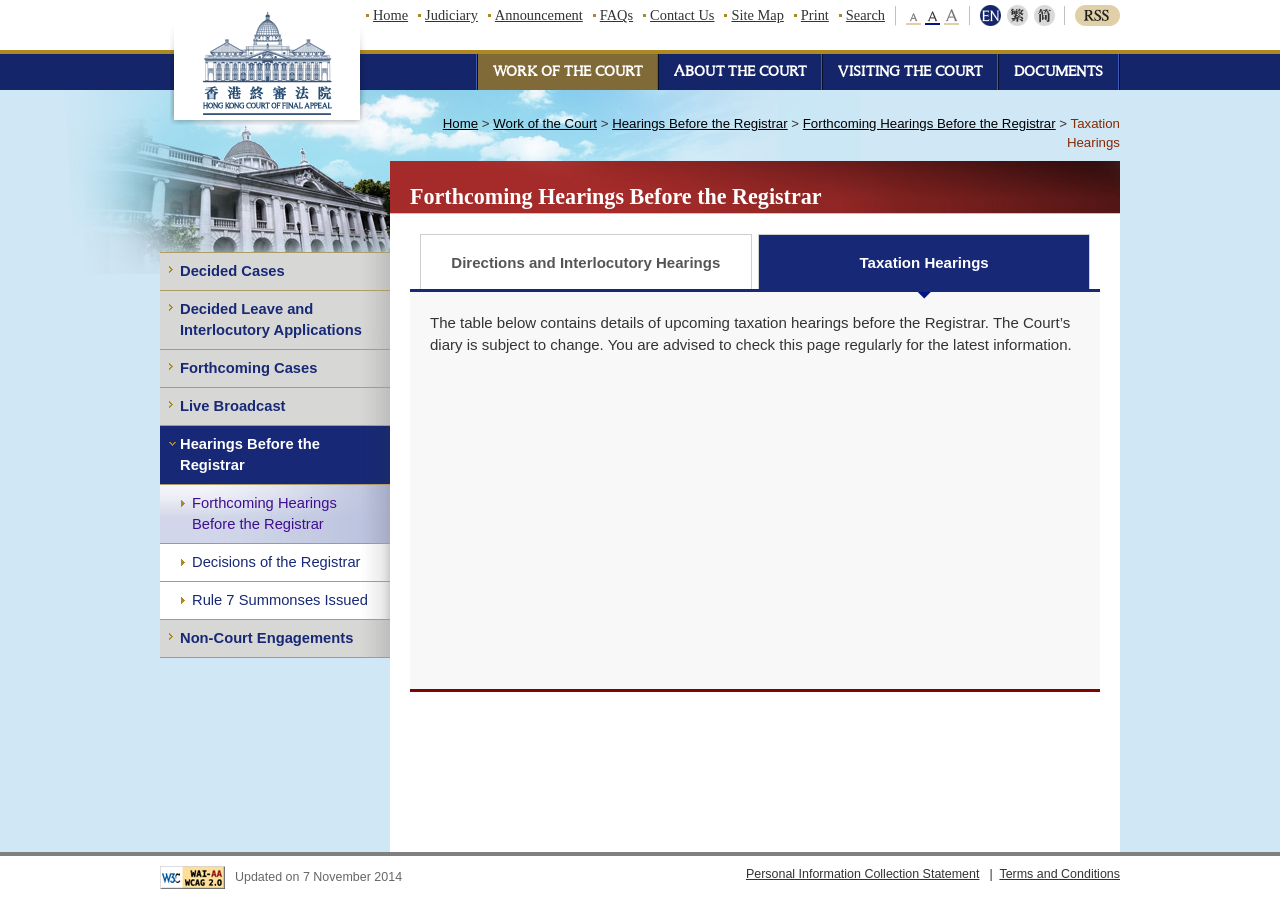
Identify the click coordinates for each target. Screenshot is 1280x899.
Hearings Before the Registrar (250, 454)
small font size (915, 15)
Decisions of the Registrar (276, 562)
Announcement (539, 15)
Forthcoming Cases (248, 368)
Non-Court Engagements (266, 638)
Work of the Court (545, 123)
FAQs (616, 15)
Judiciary (451, 15)
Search (865, 15)
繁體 (1017, 15)
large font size (951, 15)
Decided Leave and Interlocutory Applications (271, 319)
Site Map (757, 15)
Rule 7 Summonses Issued (280, 600)
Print (815, 15)
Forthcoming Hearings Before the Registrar (264, 513)
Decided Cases (232, 271)
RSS (1097, 15)
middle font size (933, 15)
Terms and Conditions (1059, 874)
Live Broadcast (233, 406)
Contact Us (682, 15)
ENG (992, 15)
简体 (1042, 15)
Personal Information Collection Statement (863, 874)
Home (390, 15)
